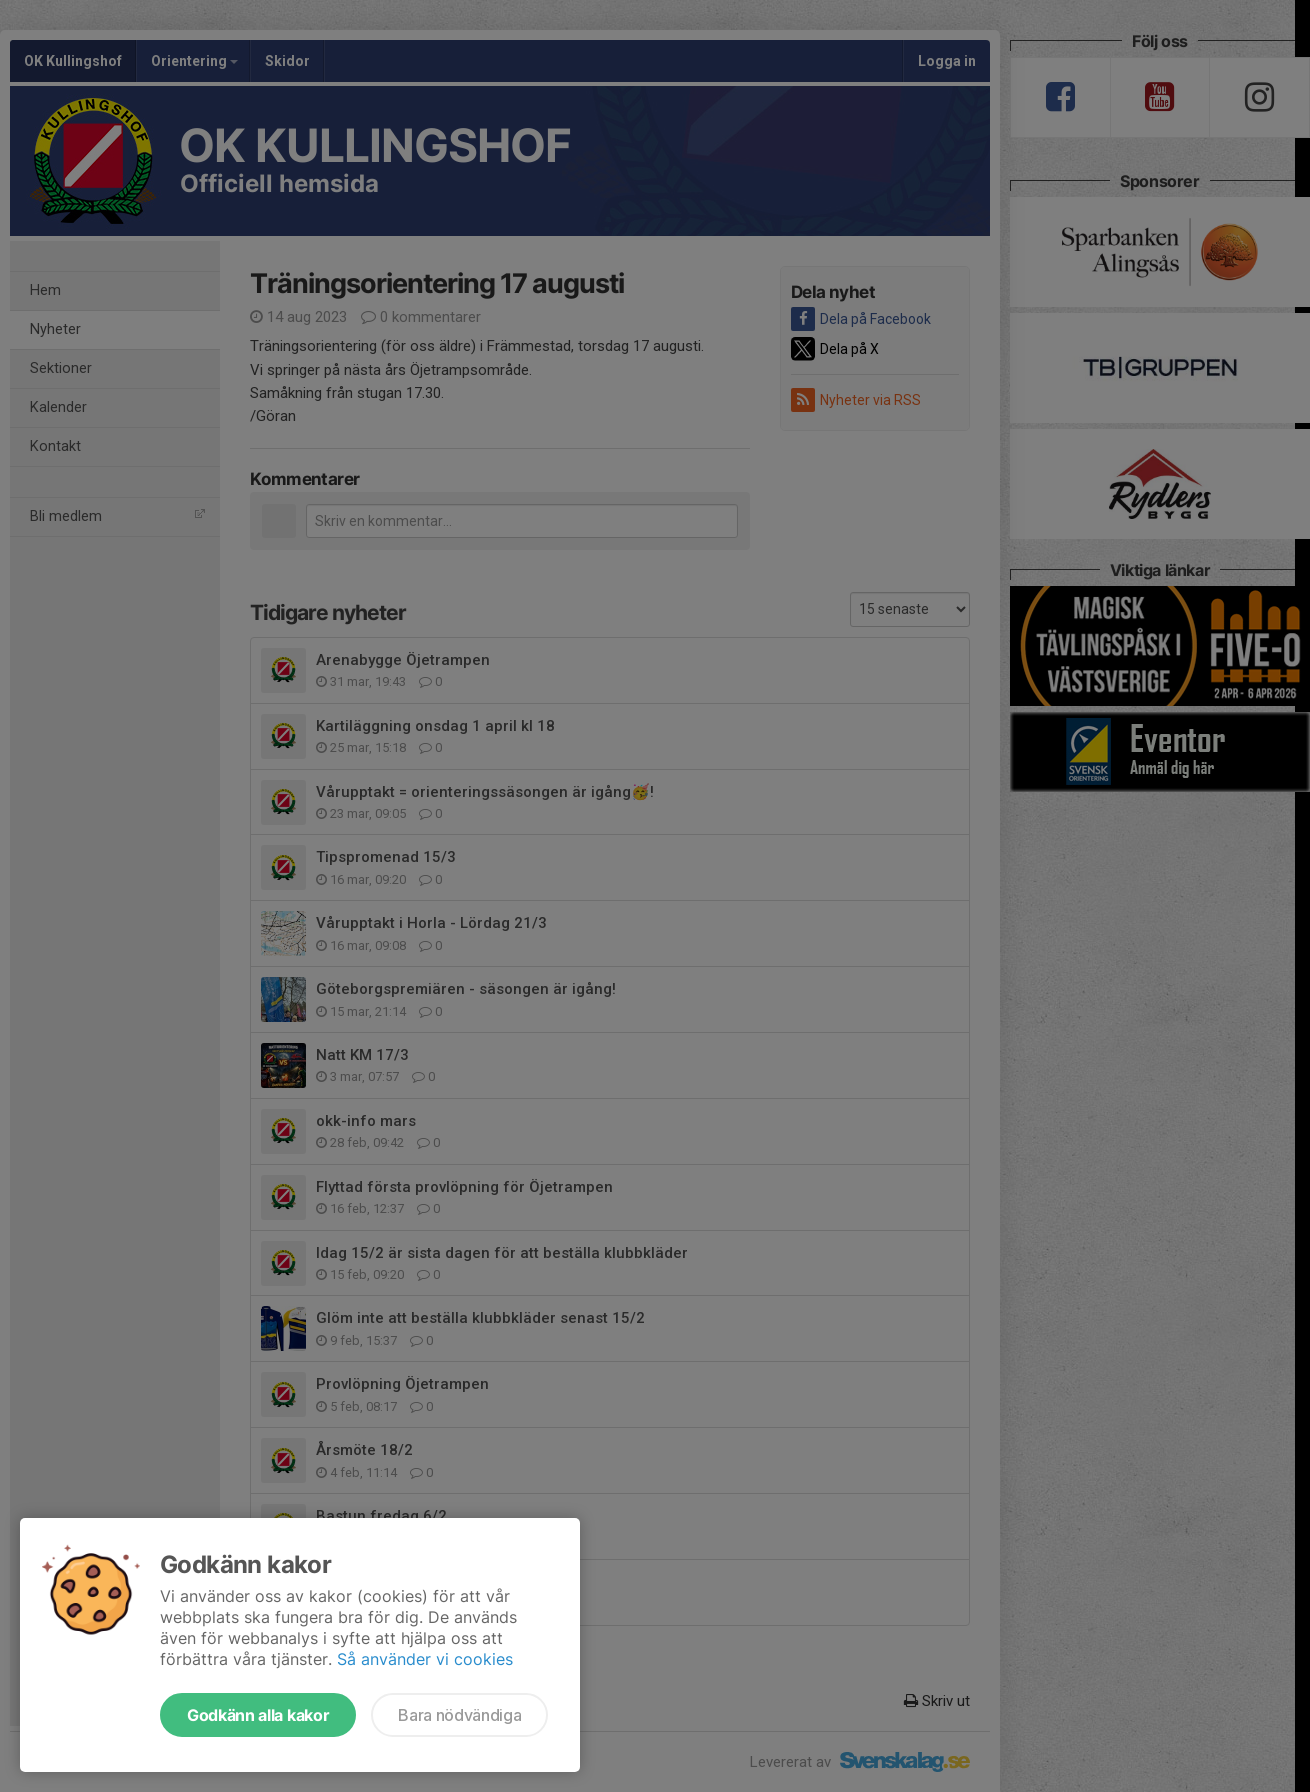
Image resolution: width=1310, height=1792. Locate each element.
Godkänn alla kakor (258, 1715)
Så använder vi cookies (425, 1659)
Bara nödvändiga (459, 1715)
